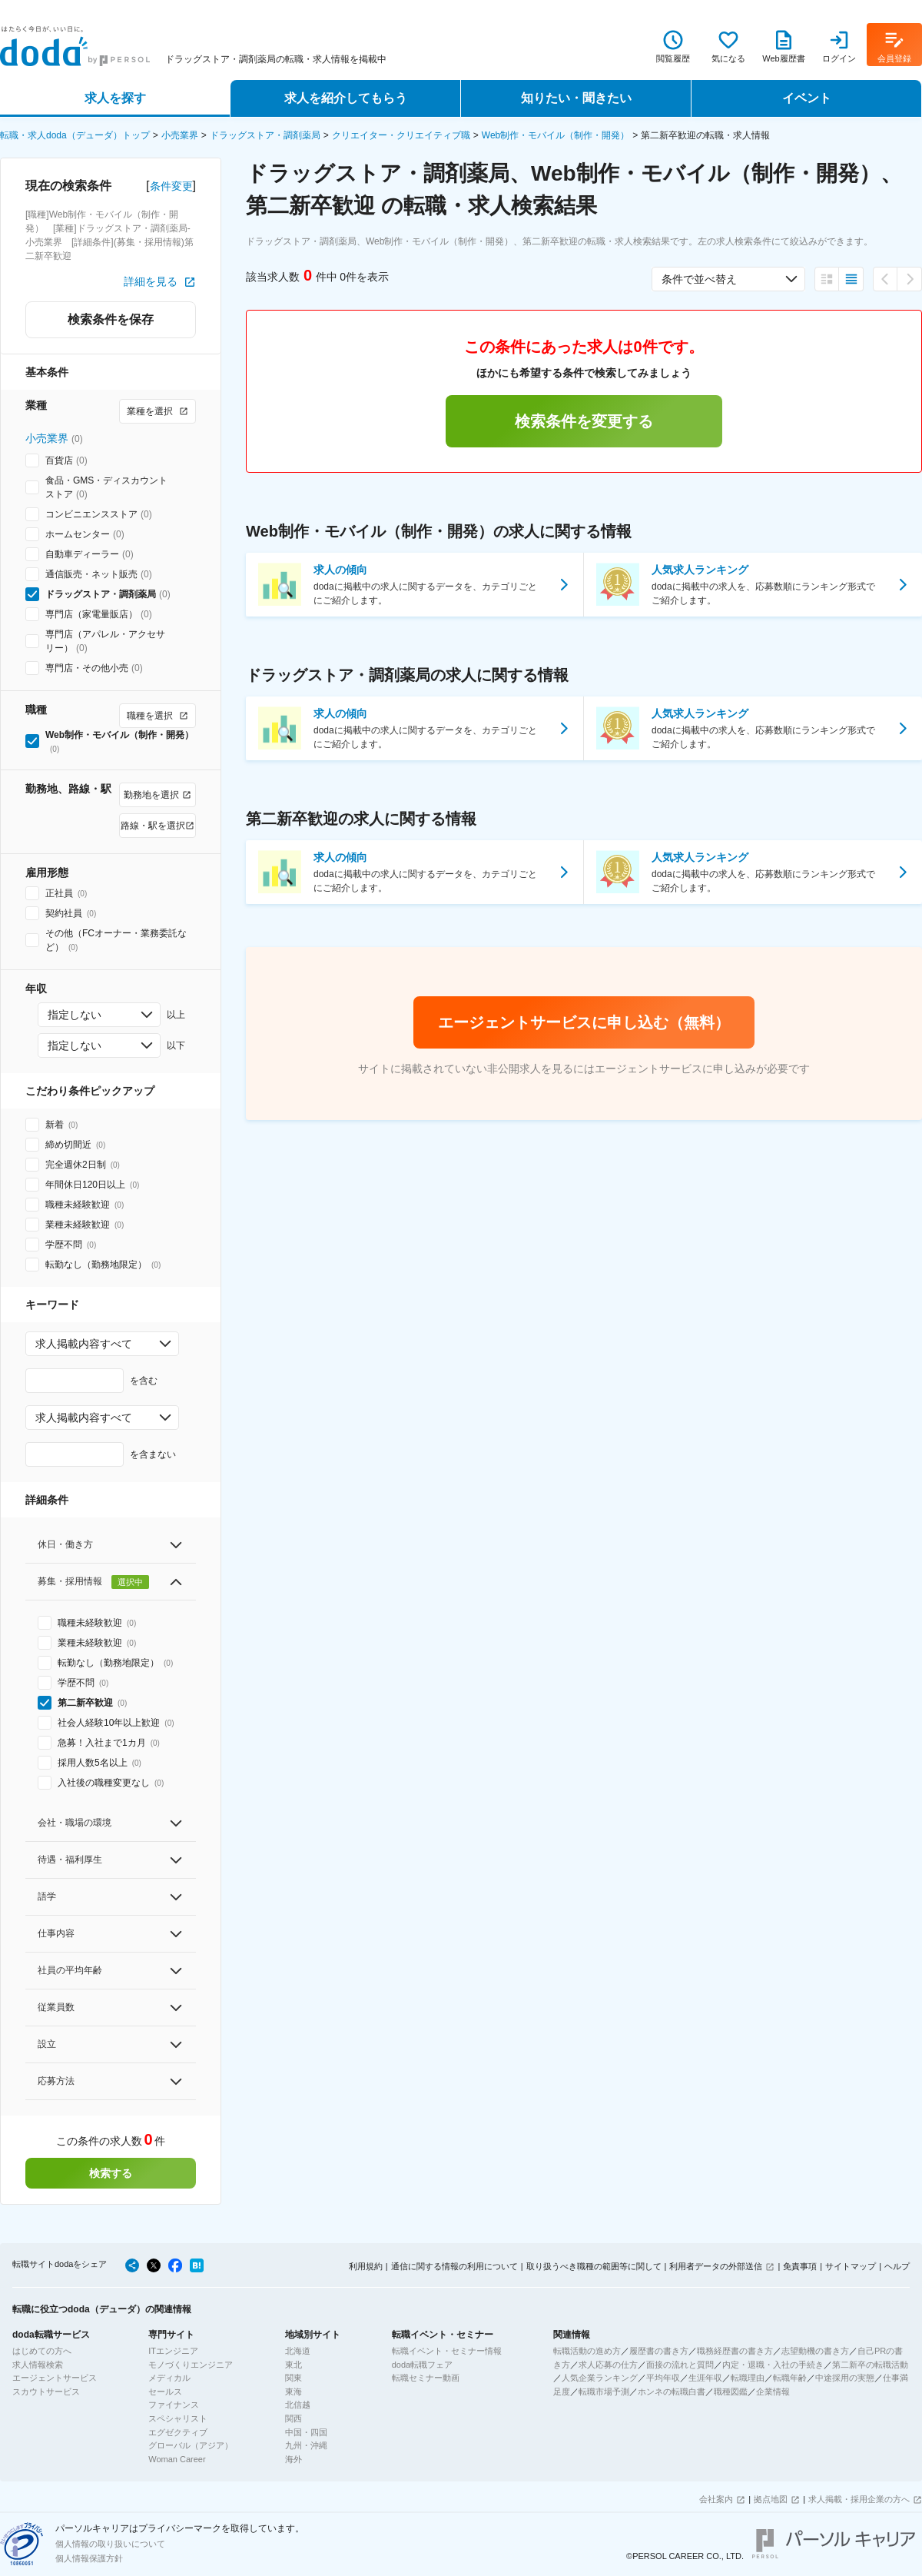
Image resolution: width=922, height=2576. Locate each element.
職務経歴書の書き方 (735, 2350)
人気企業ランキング (600, 2377)
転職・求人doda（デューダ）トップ (75, 135)
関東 (293, 2377)
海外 (293, 2459)
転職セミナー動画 (425, 2377)
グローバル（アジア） (190, 2445)
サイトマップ (850, 2266)
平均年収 (663, 2377)
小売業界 (179, 135)
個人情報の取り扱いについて (110, 2543)
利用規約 (366, 2266)
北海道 (297, 2350)
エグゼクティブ (177, 2432)
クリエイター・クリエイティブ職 (401, 135)
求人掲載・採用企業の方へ (859, 2499)
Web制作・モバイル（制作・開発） (555, 135)
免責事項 (800, 2266)
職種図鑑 (731, 2391)
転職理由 (747, 2377)
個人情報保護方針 (89, 2558)
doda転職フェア (422, 2364)
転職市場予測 (604, 2391)
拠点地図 (771, 2499)
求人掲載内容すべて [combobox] (83, 1344)
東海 (293, 2391)
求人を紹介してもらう (345, 98)
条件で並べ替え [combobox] (699, 279)
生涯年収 (705, 2377)
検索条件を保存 (111, 319)
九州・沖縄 (306, 2445)
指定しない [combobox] (74, 1015)
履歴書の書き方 (658, 2350)
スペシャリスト (177, 2418)
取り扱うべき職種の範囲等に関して (594, 2266)
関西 (293, 2418)
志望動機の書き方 (815, 2350)
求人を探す (115, 98)
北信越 (297, 2404)
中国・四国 (306, 2432)
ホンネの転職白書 (671, 2391)
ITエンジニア (173, 2350)
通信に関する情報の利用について (454, 2266)
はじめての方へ (41, 2350)
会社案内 (716, 2499)
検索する (110, 2173)
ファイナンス (173, 2404)
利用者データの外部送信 (715, 2266)
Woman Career (176, 2459)
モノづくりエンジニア (190, 2364)
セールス (165, 2391)
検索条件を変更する (584, 421)
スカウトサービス (46, 2391)
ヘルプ (897, 2266)
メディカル (169, 2377)
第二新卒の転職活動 (870, 2364)
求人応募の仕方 (608, 2364)
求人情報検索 (37, 2364)
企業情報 (773, 2391)
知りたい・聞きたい (576, 98)
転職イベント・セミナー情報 (447, 2350)
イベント (806, 98)
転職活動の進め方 (587, 2350)
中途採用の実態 (844, 2377)
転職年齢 (790, 2377)
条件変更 (171, 186)
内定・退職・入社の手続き (773, 2364)
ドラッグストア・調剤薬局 (265, 135)
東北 (293, 2364)
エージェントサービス (54, 2377)
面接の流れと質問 (680, 2364)
